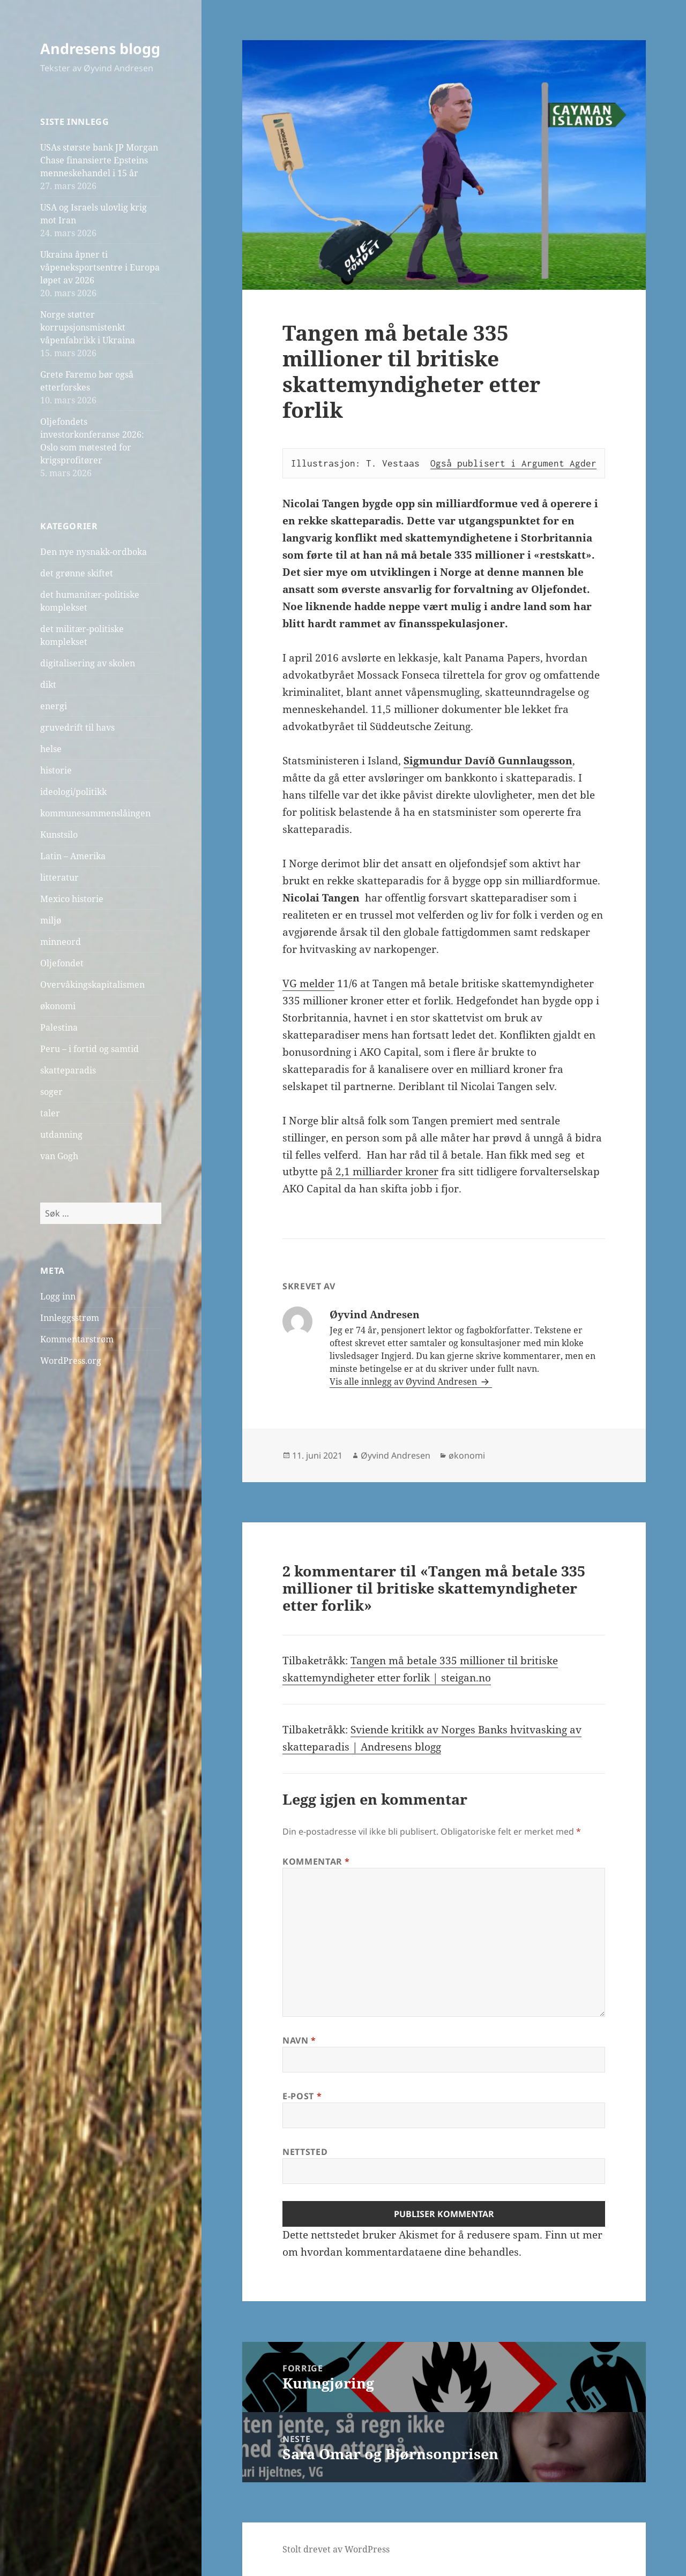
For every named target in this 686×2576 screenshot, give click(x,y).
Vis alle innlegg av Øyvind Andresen (404, 1381)
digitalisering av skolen (87, 663)
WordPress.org (70, 1360)
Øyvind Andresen (395, 1455)
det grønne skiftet (76, 573)
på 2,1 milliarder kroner (379, 1171)
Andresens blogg (100, 48)
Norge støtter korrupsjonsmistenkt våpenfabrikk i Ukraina (87, 327)
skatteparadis (68, 1070)
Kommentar (316, 1861)
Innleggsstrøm (69, 1318)
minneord (60, 942)
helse (51, 749)
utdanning (61, 1134)
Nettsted (304, 2152)
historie (56, 770)
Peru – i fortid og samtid (89, 1049)
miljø (50, 920)
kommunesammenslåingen (95, 813)
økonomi (58, 1006)
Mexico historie (71, 899)
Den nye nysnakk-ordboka (93, 552)
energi (53, 706)
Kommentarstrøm (77, 1339)
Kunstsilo (59, 834)
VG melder (308, 983)
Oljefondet (62, 963)
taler (50, 1113)
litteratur (59, 877)
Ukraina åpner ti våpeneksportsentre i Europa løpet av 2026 (100, 267)
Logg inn (58, 1296)
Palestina (59, 1027)
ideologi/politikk (73, 792)
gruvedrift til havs (77, 727)
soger (51, 1092)
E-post (302, 2096)
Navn (299, 2040)
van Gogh (59, 1156)
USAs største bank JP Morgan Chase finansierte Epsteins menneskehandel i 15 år (99, 160)
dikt (48, 684)
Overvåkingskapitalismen (92, 984)
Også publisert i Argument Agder (513, 463)
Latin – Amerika (73, 856)
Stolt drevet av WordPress (336, 2549)
